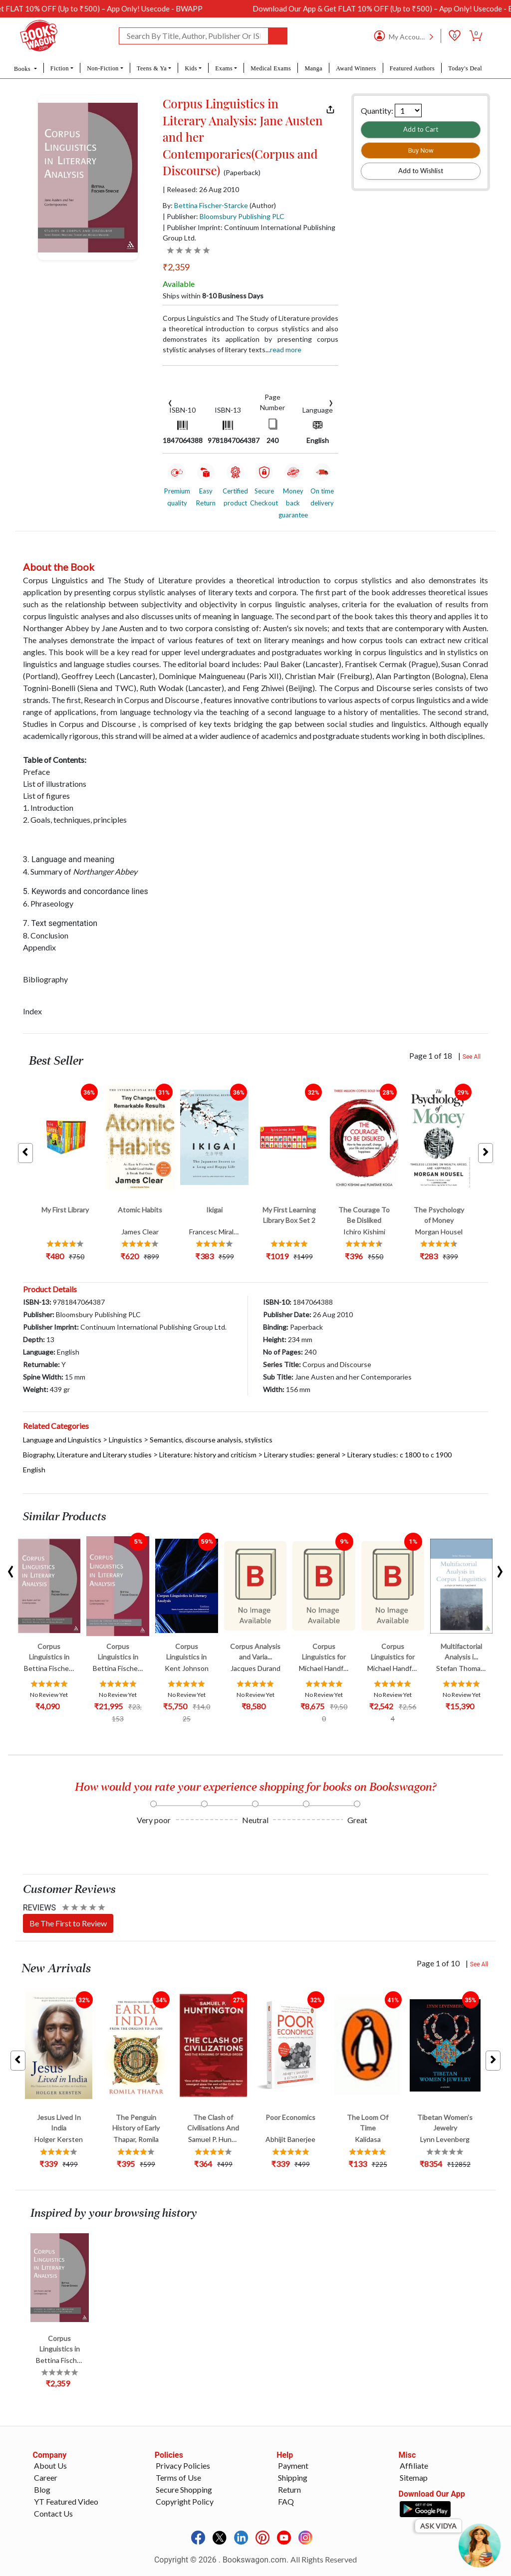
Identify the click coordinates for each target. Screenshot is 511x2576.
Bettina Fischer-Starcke (211, 205)
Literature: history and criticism (207, 1454)
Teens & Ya (152, 68)
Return (289, 2489)
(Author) (263, 205)
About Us (50, 2465)
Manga (313, 68)
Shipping (292, 2477)
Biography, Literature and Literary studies (87, 1454)
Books (23, 68)
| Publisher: (223, 216)
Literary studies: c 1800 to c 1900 (399, 1454)
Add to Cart (420, 129)
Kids (191, 68)
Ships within (213, 295)
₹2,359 (176, 266)
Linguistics (125, 1439)
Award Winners (356, 68)
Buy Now (421, 150)
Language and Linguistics (62, 1439)
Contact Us (53, 2513)
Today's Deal (465, 68)
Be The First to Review (68, 1923)
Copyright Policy (185, 2501)
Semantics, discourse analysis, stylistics (211, 1439)
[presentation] (170, 402)
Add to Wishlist (420, 171)
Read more (285, 349)
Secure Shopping (184, 2489)
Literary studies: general (302, 1454)
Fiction (59, 68)
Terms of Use (178, 2477)
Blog (42, 2489)
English (34, 1469)
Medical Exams (271, 68)
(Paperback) (242, 173)
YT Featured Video (66, 2501)
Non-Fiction (103, 68)
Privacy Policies (183, 2465)
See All (472, 1056)
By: (205, 205)
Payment (293, 2465)
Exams (224, 68)
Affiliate (414, 2465)
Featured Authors (412, 68)
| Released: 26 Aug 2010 (201, 190)
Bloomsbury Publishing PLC (242, 216)
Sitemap (414, 2477)
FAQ (286, 2501)
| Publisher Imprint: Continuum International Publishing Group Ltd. (249, 232)
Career (45, 2477)
